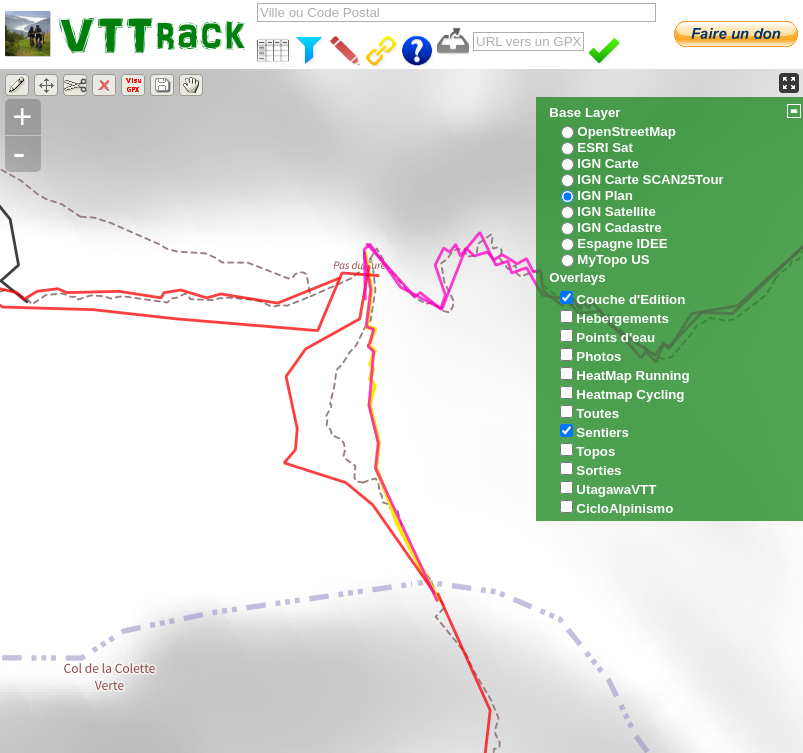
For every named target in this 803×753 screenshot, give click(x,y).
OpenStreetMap (626, 131)
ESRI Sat (605, 147)
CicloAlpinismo (624, 508)
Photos (598, 356)
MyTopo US (613, 259)
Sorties (598, 470)
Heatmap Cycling (630, 394)
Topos (595, 451)
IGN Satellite (616, 211)
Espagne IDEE (622, 243)
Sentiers (602, 432)
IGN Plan (605, 195)
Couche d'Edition (630, 299)
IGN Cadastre (619, 227)
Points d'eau (615, 337)
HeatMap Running (632, 375)
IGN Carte (607, 163)
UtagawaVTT (616, 489)
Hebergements (622, 318)
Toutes (597, 413)
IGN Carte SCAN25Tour (650, 179)
